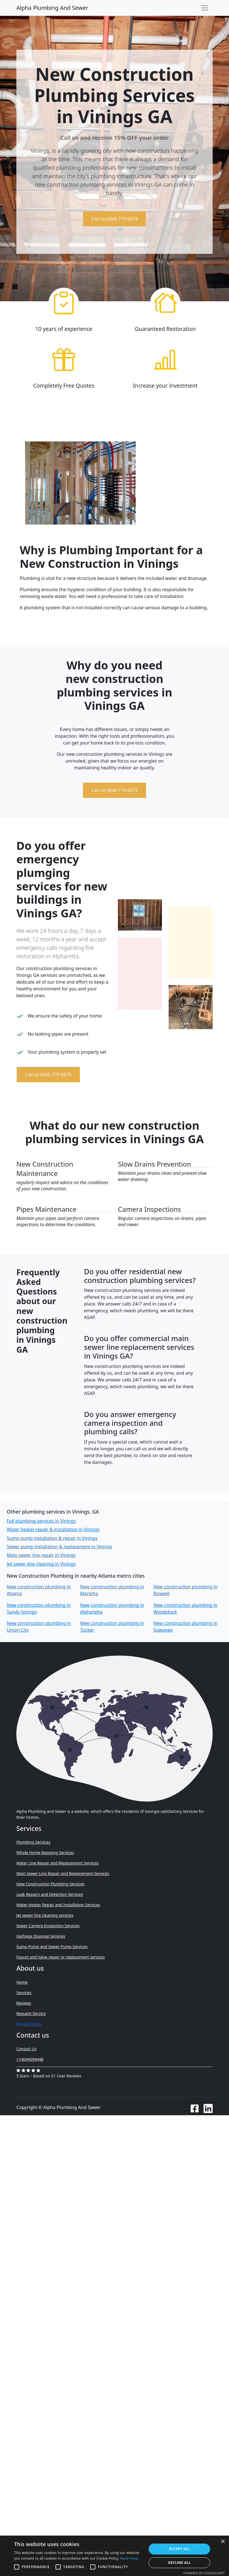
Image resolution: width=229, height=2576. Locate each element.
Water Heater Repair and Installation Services (58, 1904)
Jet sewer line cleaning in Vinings (41, 1564)
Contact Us (26, 2048)
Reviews (23, 2003)
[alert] (114, 2556)
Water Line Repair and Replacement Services (57, 1863)
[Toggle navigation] (205, 8)
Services (23, 1992)
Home (22, 1982)
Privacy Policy (28, 2024)
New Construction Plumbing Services (50, 1884)
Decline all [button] (179, 2562)
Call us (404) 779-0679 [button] (114, 219)
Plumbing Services (33, 1842)
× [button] (223, 2542)
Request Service (31, 2013)
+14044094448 (29, 2059)
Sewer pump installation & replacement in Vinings (59, 1547)
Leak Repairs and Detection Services (49, 1894)
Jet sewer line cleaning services (44, 1915)
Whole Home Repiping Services (45, 1852)
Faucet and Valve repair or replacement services (60, 1957)
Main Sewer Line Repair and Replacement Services (62, 1873)
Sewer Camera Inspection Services (48, 1925)
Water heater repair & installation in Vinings (53, 1529)
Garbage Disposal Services (40, 1936)
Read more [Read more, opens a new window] (129, 2558)
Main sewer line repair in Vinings (41, 1555)
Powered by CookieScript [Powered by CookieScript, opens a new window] (204, 2573)
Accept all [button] (179, 2548)
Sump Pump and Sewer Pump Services (51, 1946)
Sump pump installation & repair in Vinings (52, 1538)
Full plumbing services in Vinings (41, 1521)
